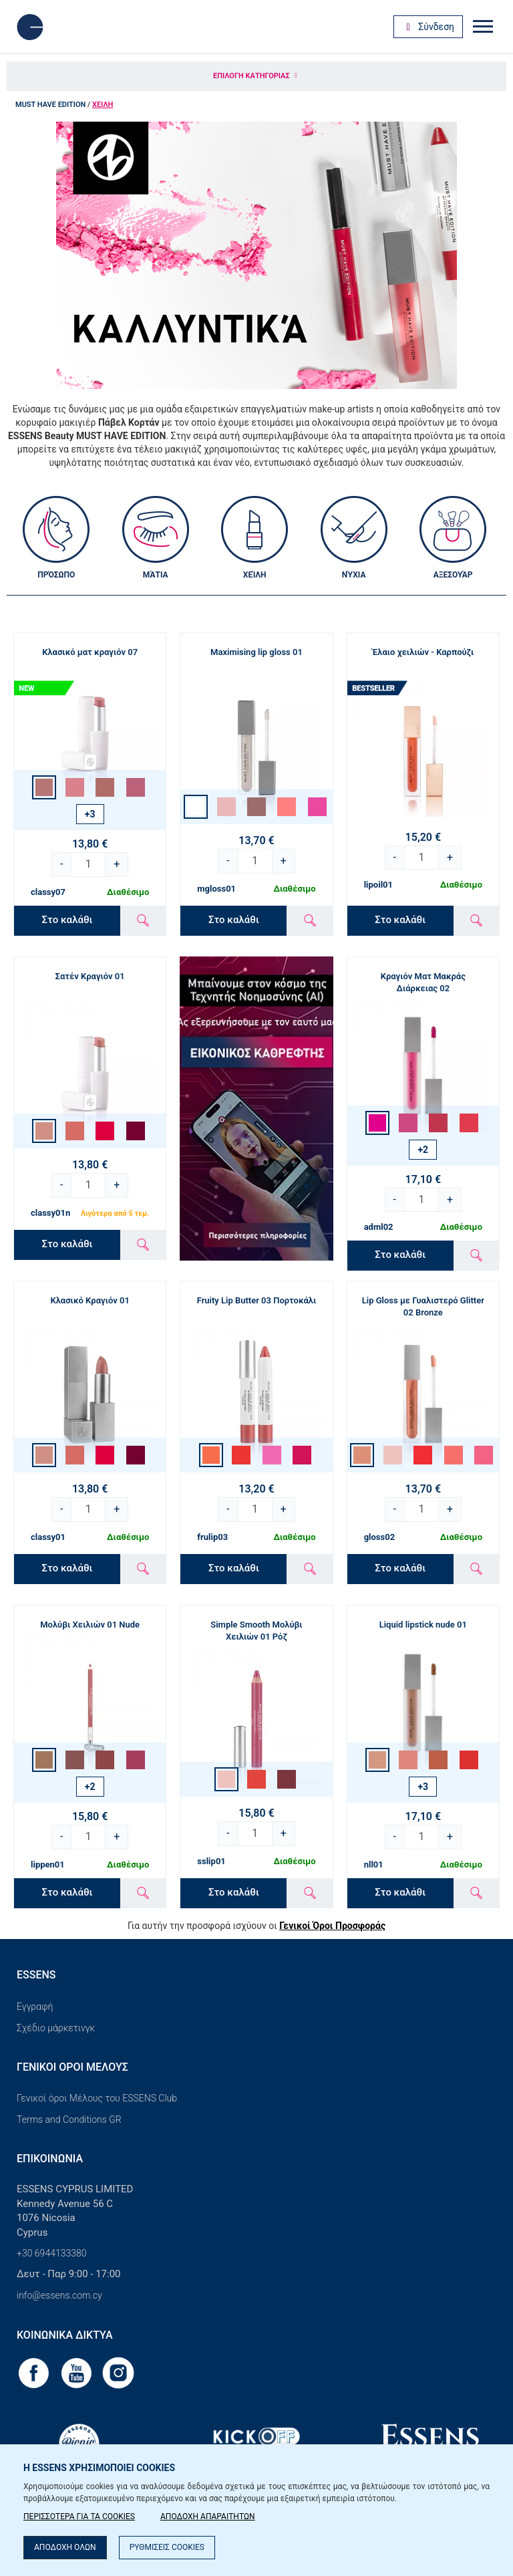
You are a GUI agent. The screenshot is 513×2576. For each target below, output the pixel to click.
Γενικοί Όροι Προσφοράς (332, 1925)
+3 (90, 814)
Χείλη (102, 104)
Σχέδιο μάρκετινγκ (56, 2028)
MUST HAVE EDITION (50, 104)
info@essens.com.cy (59, 2295)
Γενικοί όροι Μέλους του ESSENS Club (97, 2098)
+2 (422, 1149)
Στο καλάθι (67, 920)
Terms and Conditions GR (69, 2119)
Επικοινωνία (50, 2158)
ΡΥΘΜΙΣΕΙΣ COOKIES (167, 2547)
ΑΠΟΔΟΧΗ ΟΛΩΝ (65, 2547)
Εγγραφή (35, 2006)
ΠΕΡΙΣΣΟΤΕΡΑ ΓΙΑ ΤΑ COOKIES (79, 2516)
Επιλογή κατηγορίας (256, 76)
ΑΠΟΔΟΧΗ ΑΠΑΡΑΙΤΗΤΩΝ (207, 2516)
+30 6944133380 (52, 2253)
